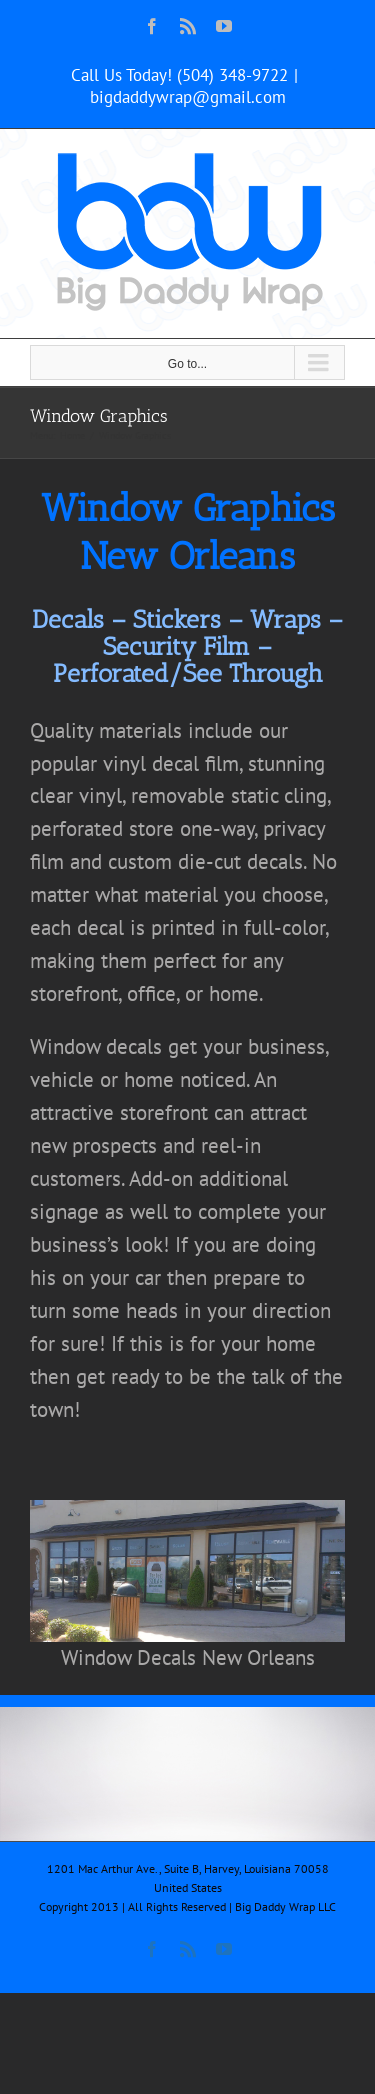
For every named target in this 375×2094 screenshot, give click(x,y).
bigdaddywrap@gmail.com (188, 97)
